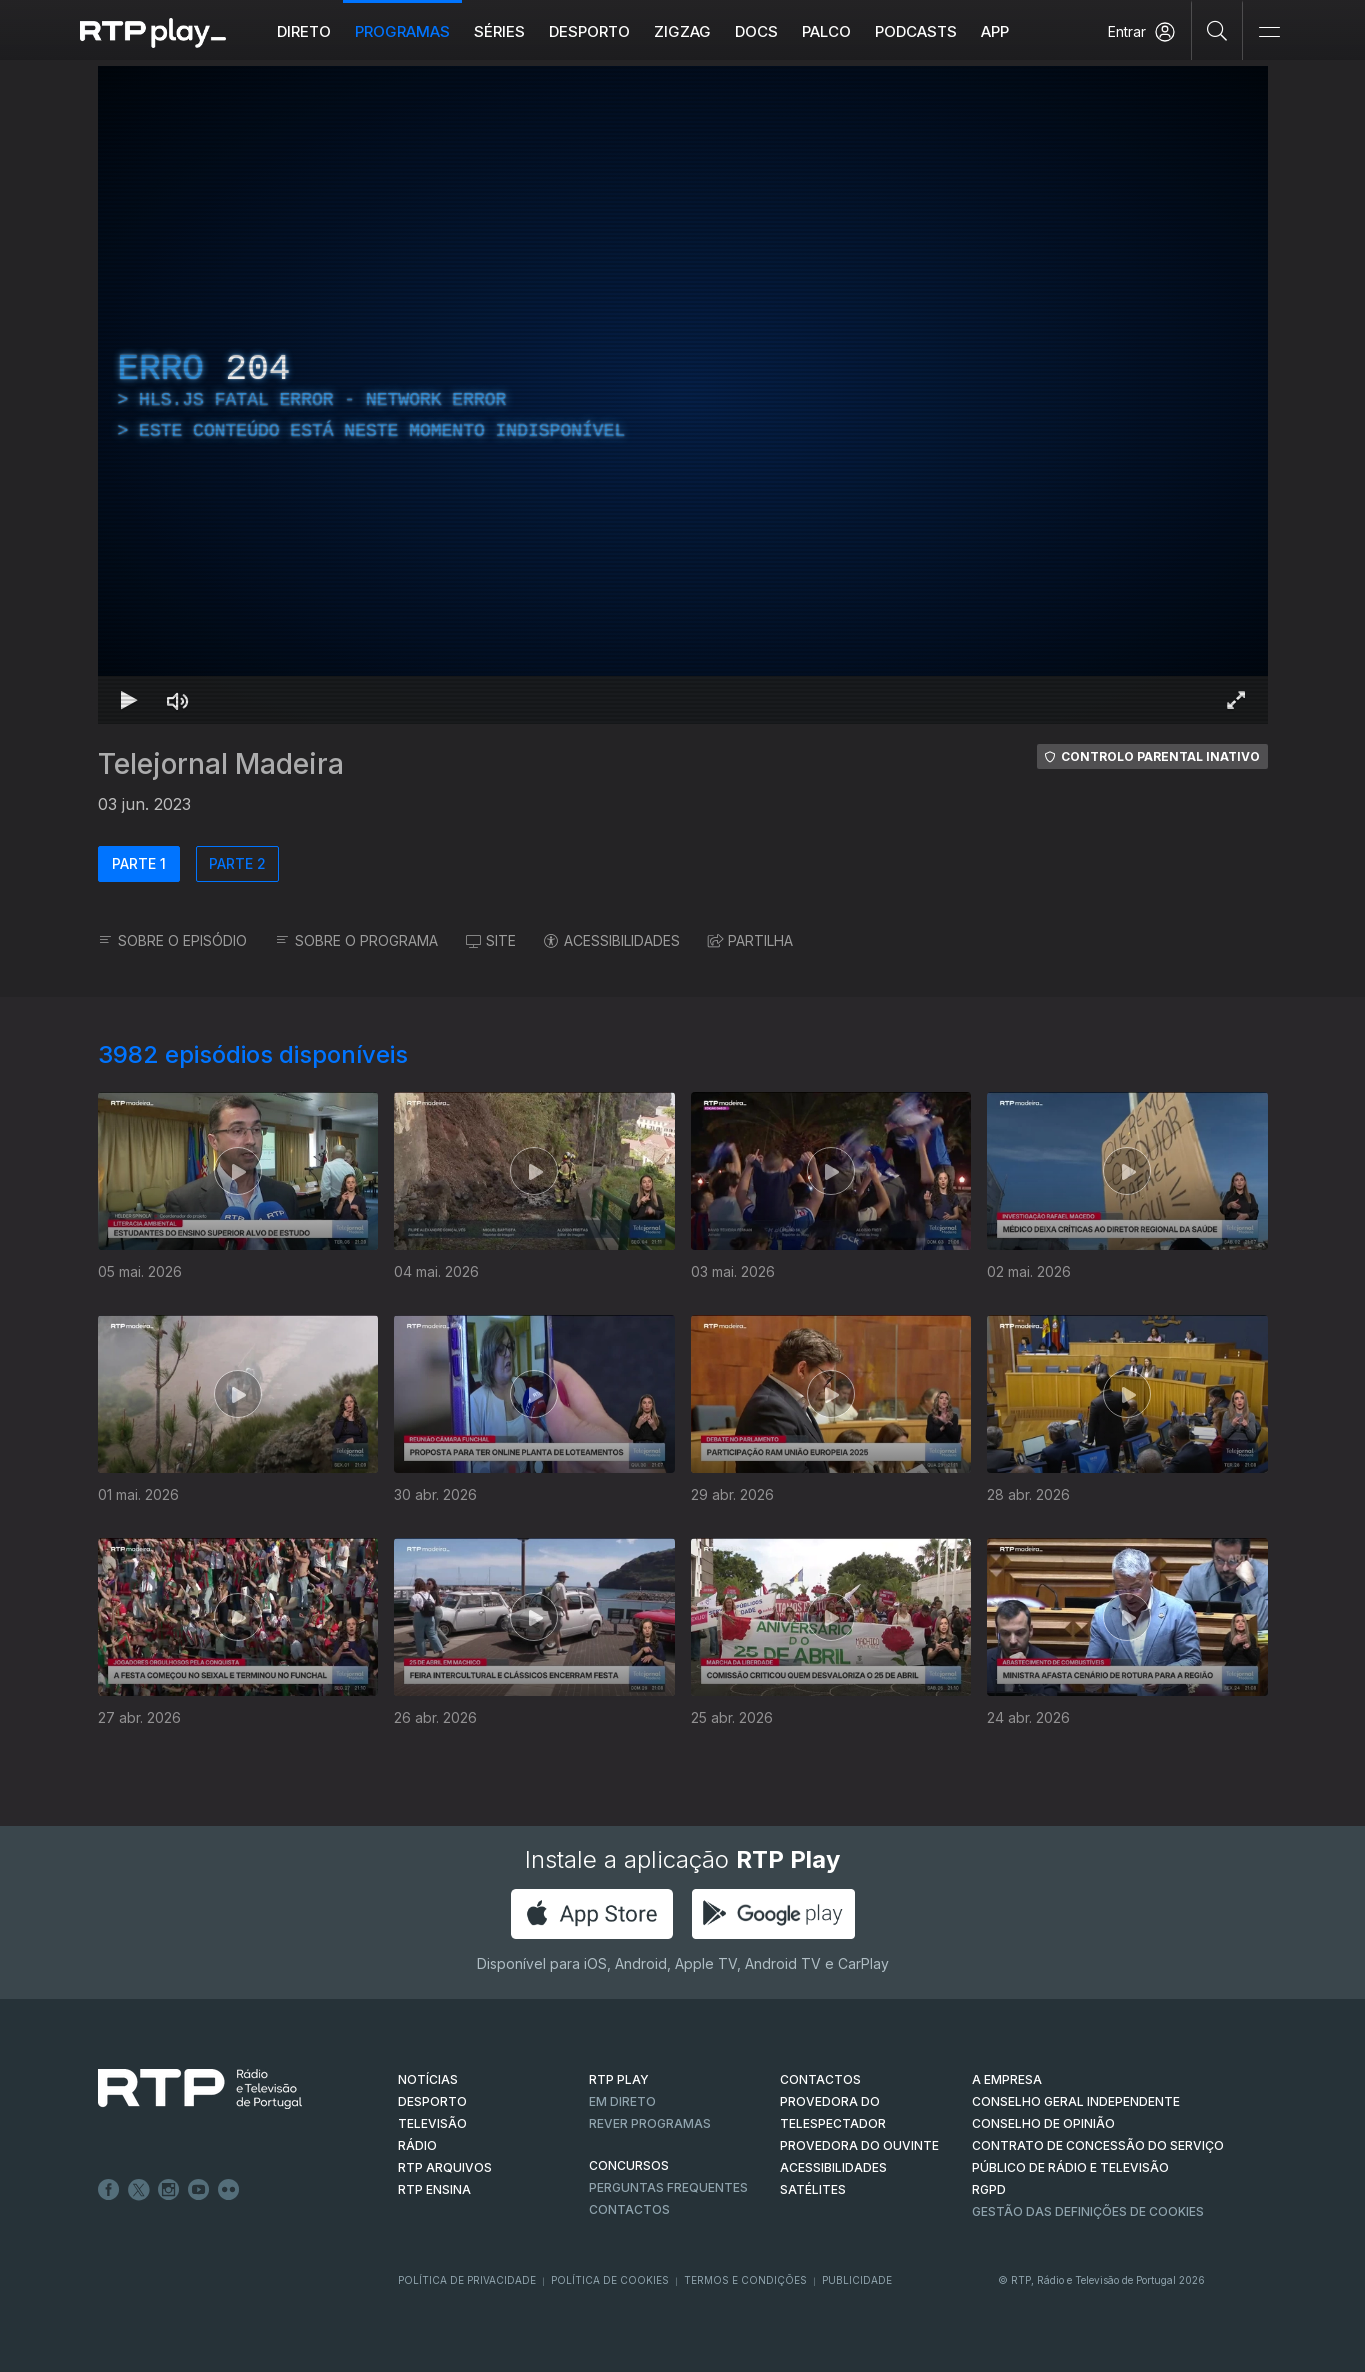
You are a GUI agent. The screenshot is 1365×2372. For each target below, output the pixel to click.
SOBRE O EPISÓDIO (172, 940)
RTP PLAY (619, 2079)
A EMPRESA (1007, 2079)
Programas (402, 31)
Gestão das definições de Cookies (1088, 2211)
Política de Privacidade (467, 2280)
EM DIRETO (622, 2101)
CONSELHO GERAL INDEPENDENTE (1076, 2101)
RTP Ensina (434, 2189)
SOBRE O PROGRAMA (356, 940)
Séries (499, 31)
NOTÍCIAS (428, 2079)
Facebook (109, 2190)
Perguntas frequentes (668, 2187)
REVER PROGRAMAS (650, 2123)
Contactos (629, 2209)
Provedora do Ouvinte (859, 2145)
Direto (304, 31)
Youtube (199, 2190)
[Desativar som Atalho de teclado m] (178, 700)
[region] (683, 395)
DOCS (756, 31)
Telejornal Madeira (221, 764)
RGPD (989, 2189)
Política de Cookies (610, 2280)
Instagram (169, 2190)
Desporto (589, 31)
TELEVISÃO (432, 2123)
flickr (229, 2190)
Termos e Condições (745, 2280)
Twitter (139, 2190)
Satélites (813, 2189)
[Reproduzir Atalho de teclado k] (130, 700)
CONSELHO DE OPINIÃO (1043, 2123)
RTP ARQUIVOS (445, 2167)
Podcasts (916, 31)
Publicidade (857, 2280)
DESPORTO (432, 2101)
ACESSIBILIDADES (612, 940)
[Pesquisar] (1217, 30)
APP (995, 31)
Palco (826, 31)
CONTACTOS (820, 2079)
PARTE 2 (237, 863)
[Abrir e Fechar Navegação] (1269, 32)
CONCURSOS (629, 2165)
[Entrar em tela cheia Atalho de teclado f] (1236, 700)
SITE (491, 940)
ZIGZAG (682, 31)
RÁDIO (417, 2145)
